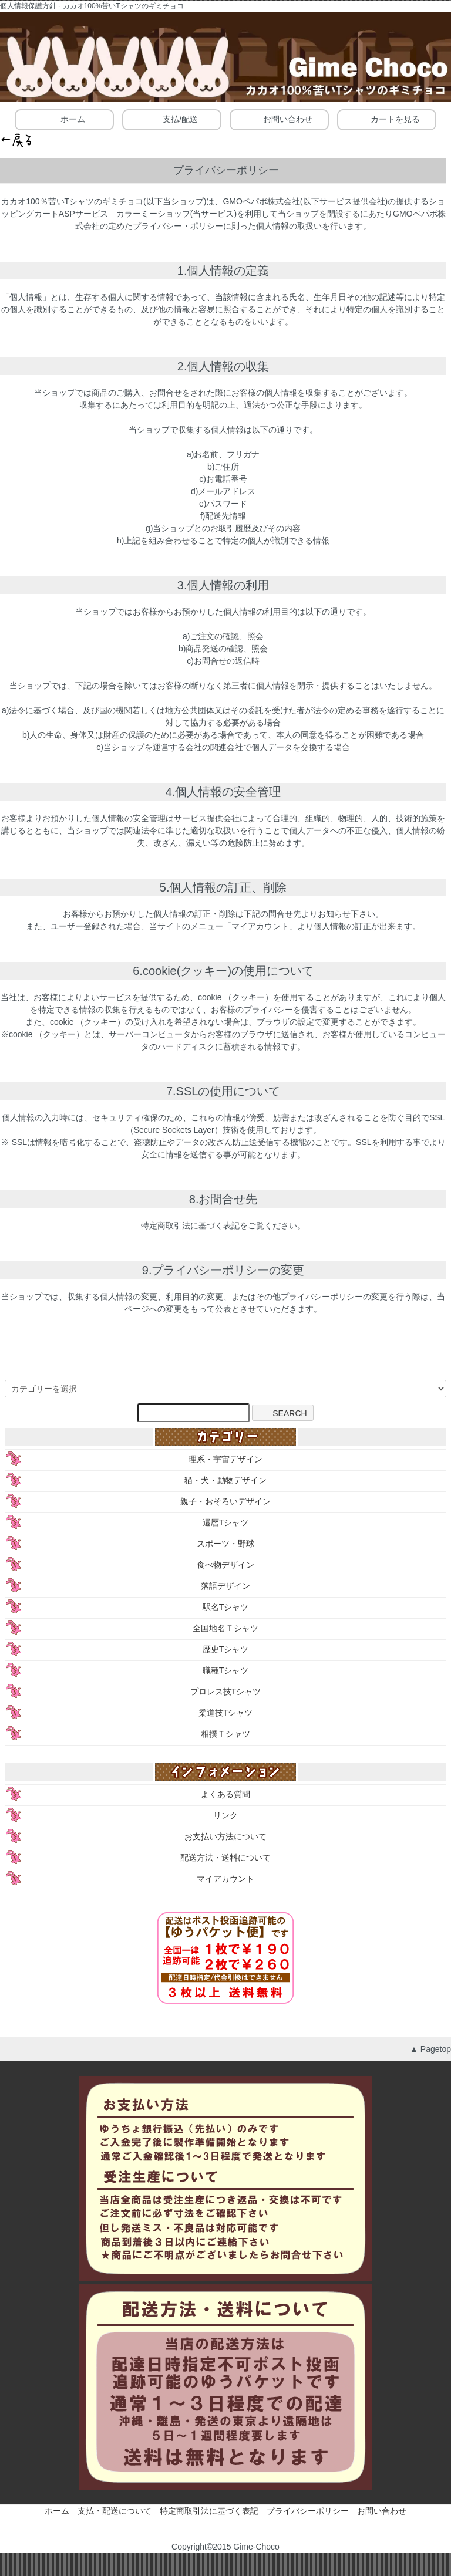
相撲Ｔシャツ (225, 1733)
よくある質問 (225, 1794)
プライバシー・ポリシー (178, 226)
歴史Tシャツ (226, 1649)
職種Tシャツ (226, 1670)
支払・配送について (115, 2511)
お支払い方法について (225, 1836)
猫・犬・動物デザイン (225, 1480)
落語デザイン (225, 1586)
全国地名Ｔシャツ (225, 1628)
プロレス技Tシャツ (225, 1691)
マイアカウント (225, 1878)
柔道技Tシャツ (225, 1712)
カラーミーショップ (153, 213)
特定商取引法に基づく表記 (209, 2511)
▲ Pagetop (430, 2049)
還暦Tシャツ (226, 1522)
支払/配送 (172, 119)
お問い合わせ (279, 119)
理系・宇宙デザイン (225, 1459)
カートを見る (387, 119)
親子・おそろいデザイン (225, 1501)
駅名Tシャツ (226, 1607)
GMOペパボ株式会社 (261, 201)
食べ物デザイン (225, 1564)
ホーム (64, 119)
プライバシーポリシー (308, 2511)
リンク (225, 1815)
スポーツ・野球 (225, 1543)
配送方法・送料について (225, 1857)
